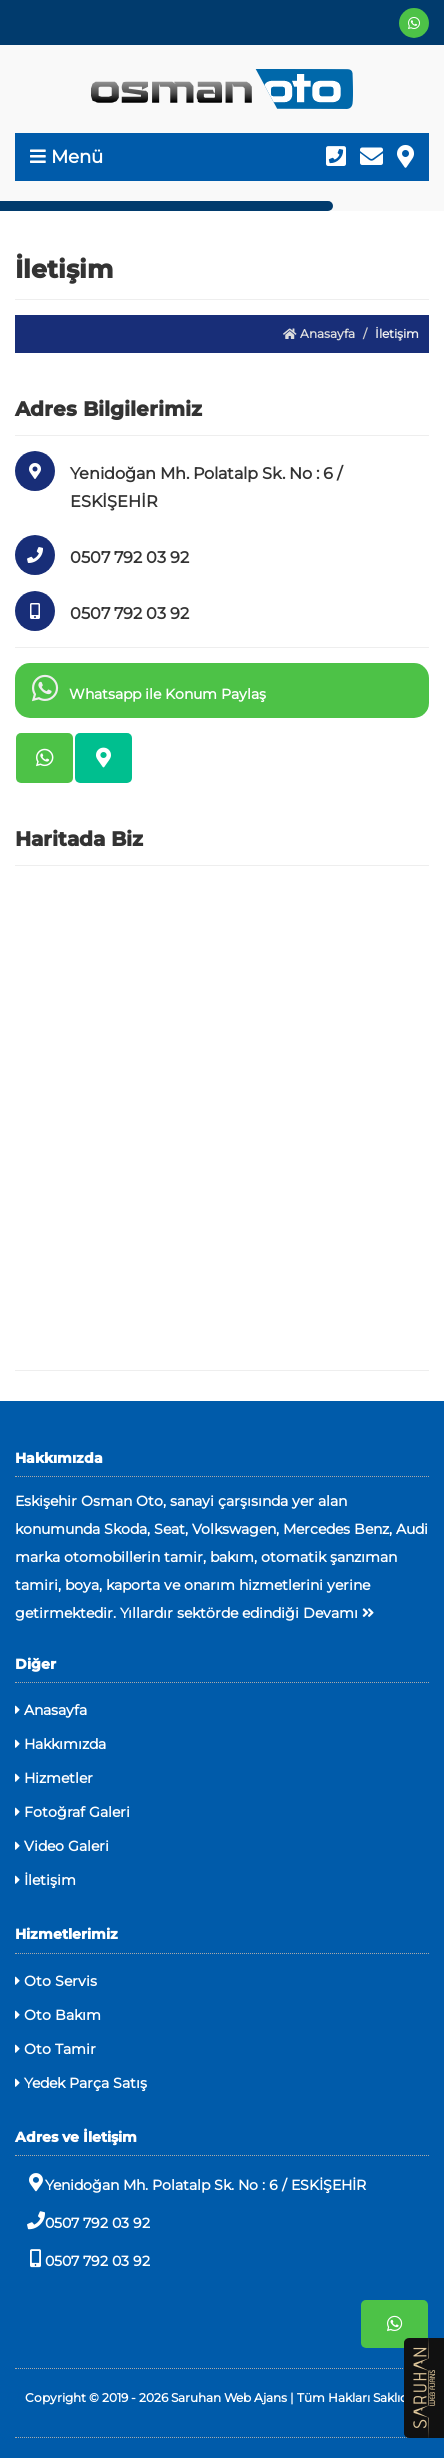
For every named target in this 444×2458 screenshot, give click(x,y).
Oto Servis (56, 1981)
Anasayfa (319, 333)
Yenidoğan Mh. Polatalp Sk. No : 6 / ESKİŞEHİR (190, 2183)
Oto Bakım (58, 2015)
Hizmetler (54, 1778)
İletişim (45, 1880)
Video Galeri (62, 1846)
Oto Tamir (55, 2049)
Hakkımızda (60, 1744)
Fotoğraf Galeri (72, 1812)
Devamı (338, 1613)
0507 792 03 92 (82, 2221)
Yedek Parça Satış (81, 2083)
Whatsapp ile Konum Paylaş (145, 688)
